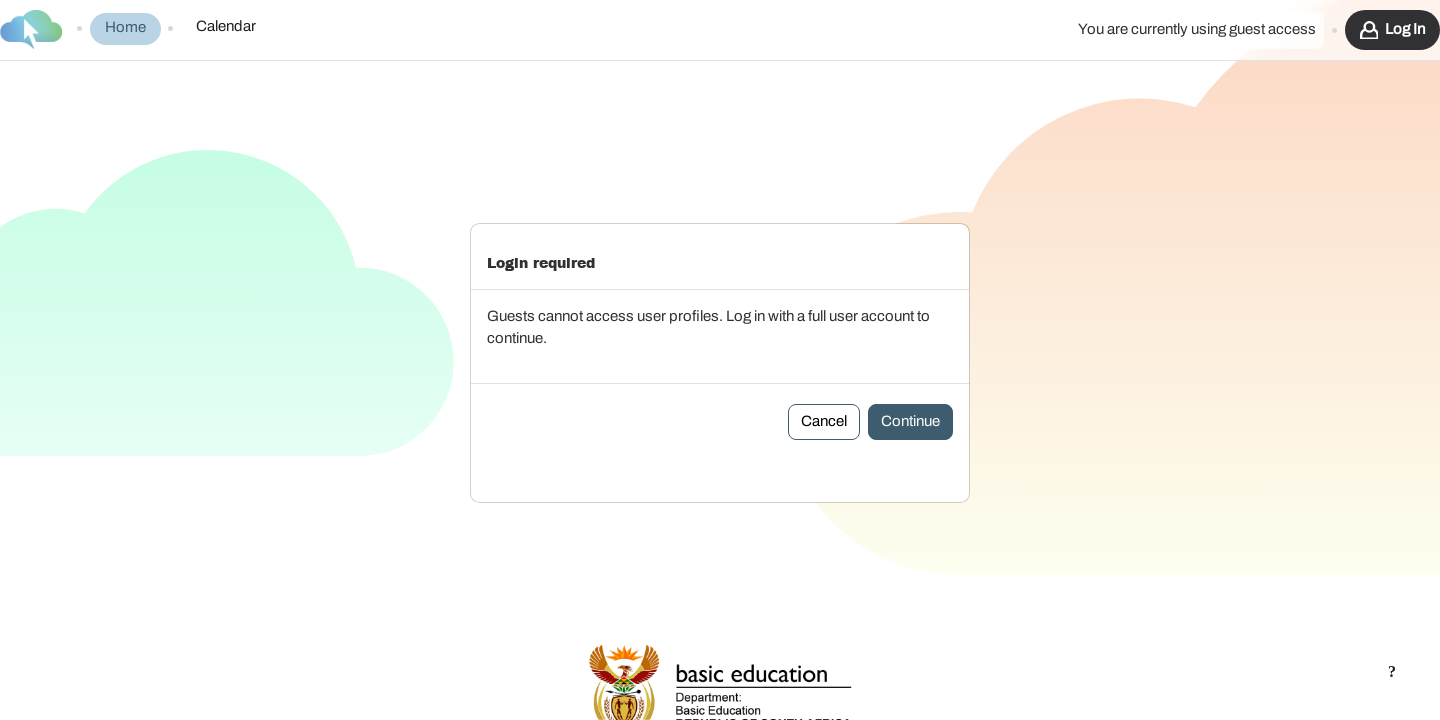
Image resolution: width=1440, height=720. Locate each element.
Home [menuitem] (125, 27)
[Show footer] (1392, 672)
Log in (1405, 29)
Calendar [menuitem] (226, 26)
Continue (910, 362)
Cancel (824, 362)
